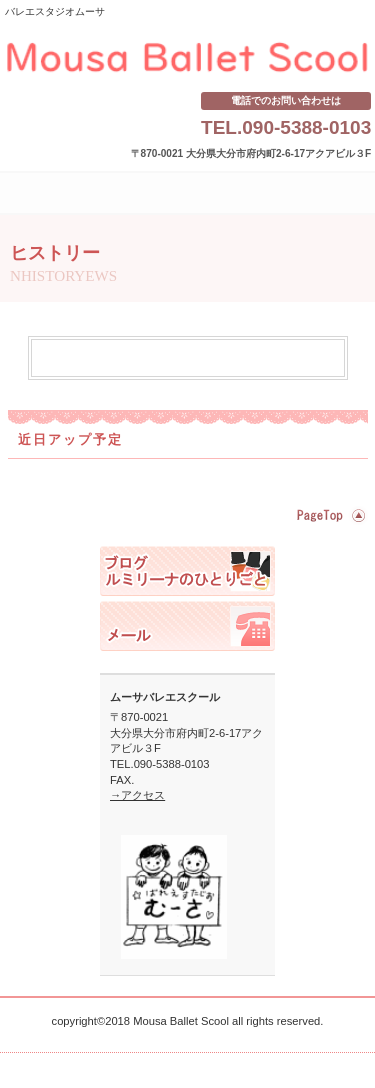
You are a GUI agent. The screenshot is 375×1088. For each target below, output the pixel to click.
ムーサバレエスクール (188, 58)
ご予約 (187, 626)
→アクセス (137, 795)
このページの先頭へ (328, 515)
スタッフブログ (187, 571)
